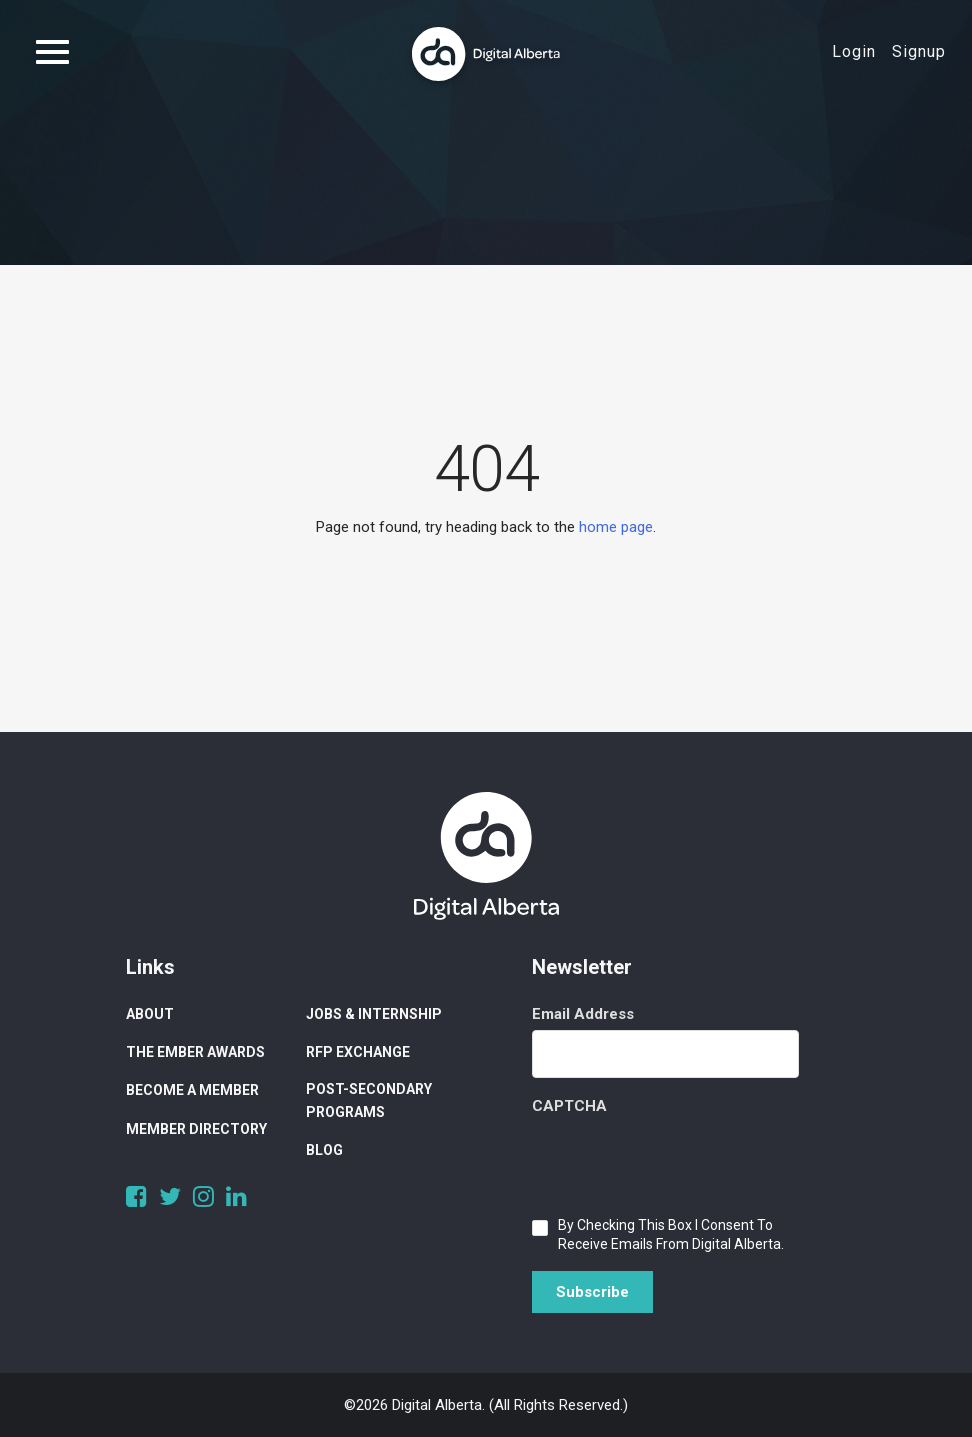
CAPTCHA (569, 1106)
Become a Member (192, 1090)
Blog (324, 1150)
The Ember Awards (195, 1052)
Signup (919, 51)
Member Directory (196, 1129)
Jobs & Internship (374, 1014)
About (150, 1014)
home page (616, 527)
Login (854, 51)
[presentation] (684, 1161)
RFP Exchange (358, 1052)
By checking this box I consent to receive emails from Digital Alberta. (671, 1234)
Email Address (583, 1014)
